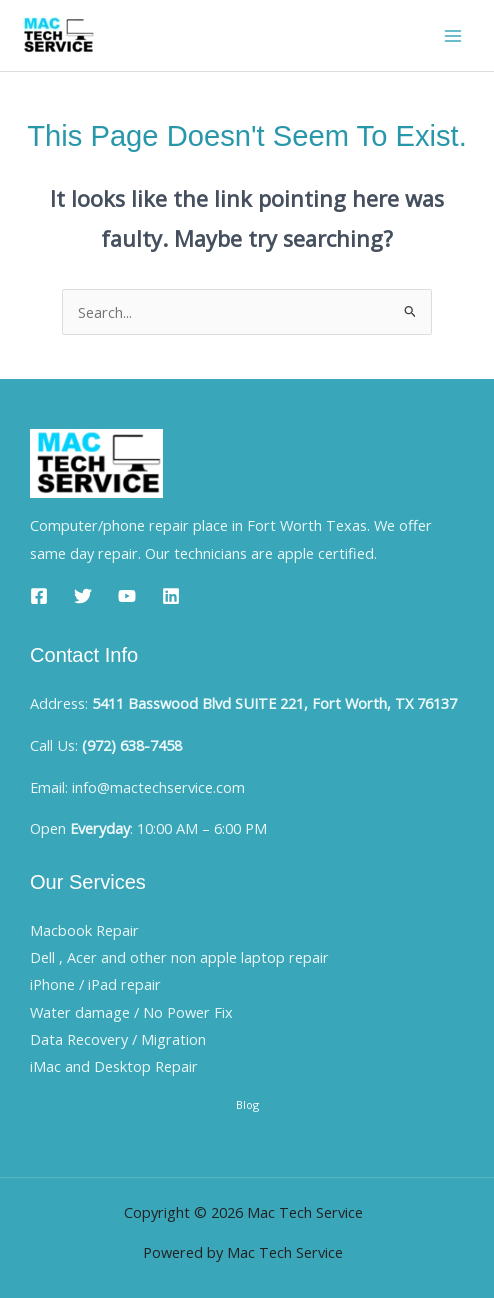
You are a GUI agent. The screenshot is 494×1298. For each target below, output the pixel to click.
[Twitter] (83, 596)
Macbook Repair (84, 930)
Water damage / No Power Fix (131, 1012)
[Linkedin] (171, 596)
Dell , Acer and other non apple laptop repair (179, 957)
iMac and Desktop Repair (114, 1066)
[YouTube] (127, 596)
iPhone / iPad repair (95, 984)
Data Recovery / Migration (118, 1039)
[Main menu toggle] (453, 36)
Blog (247, 1104)
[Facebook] (39, 596)
